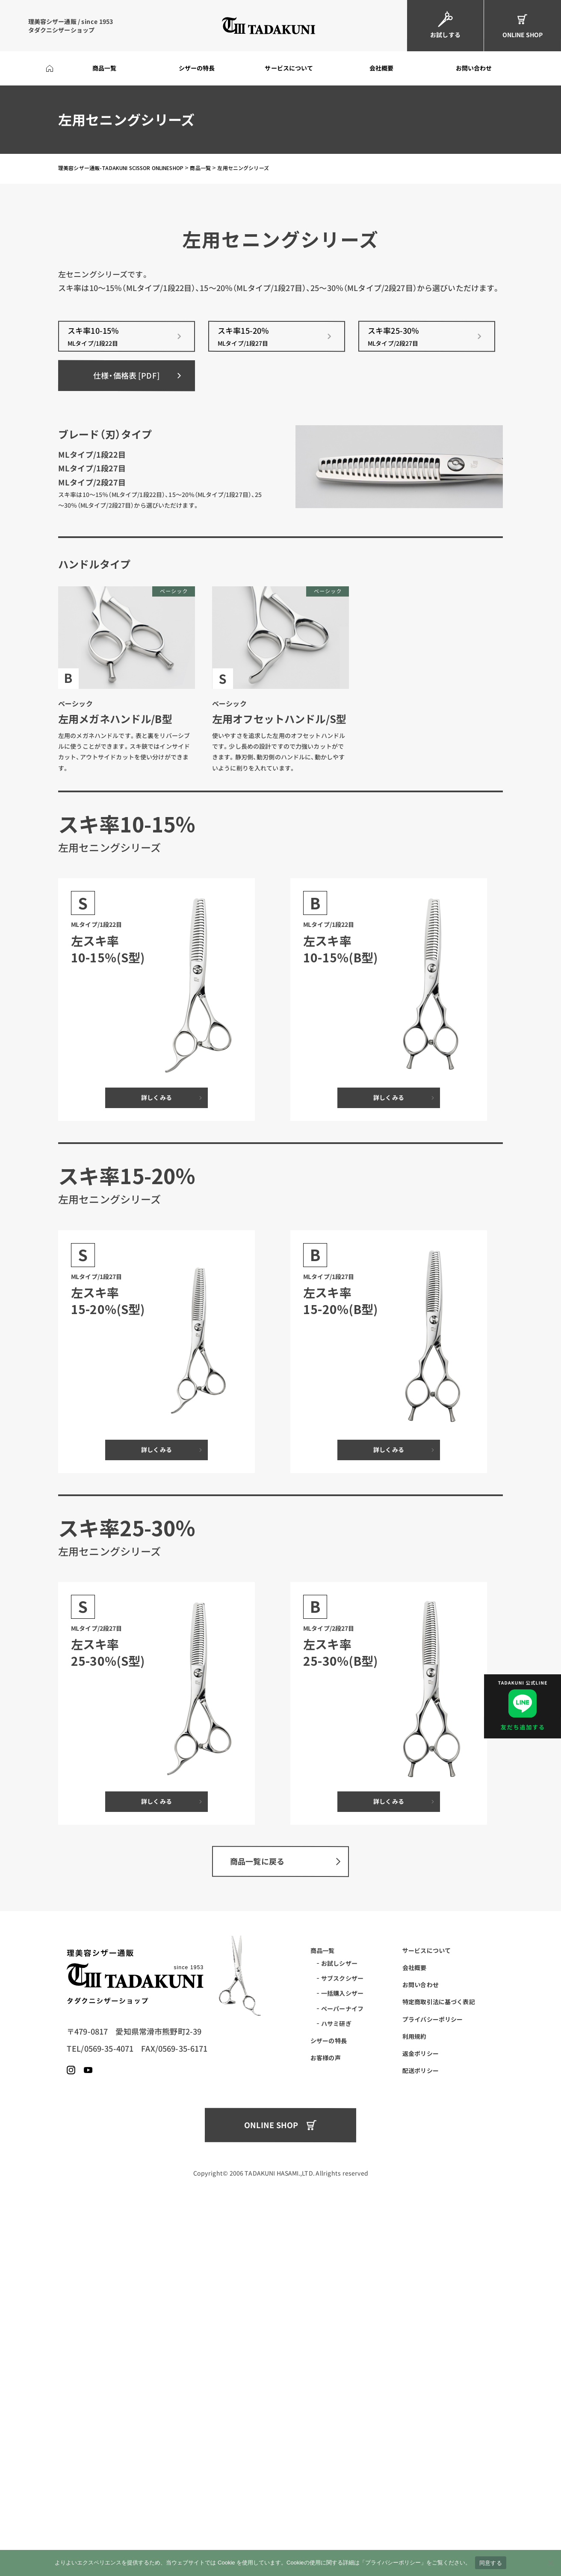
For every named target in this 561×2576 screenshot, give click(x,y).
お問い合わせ (420, 2347)
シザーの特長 (328, 2403)
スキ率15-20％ (277, 700)
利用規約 (414, 2399)
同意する (490, 2562)
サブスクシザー (342, 2341)
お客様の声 (325, 2420)
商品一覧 (322, 2313)
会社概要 (414, 2330)
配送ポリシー (420, 2433)
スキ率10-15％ (127, 700)
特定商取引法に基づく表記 (438, 2365)
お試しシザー (339, 2326)
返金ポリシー (420, 2416)
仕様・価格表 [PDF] (126, 738)
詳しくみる (156, 1460)
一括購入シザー (342, 2356)
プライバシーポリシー (432, 2382)
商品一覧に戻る (257, 2224)
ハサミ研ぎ (336, 2386)
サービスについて (426, 2313)
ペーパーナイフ (342, 2371)
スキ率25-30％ (427, 700)
